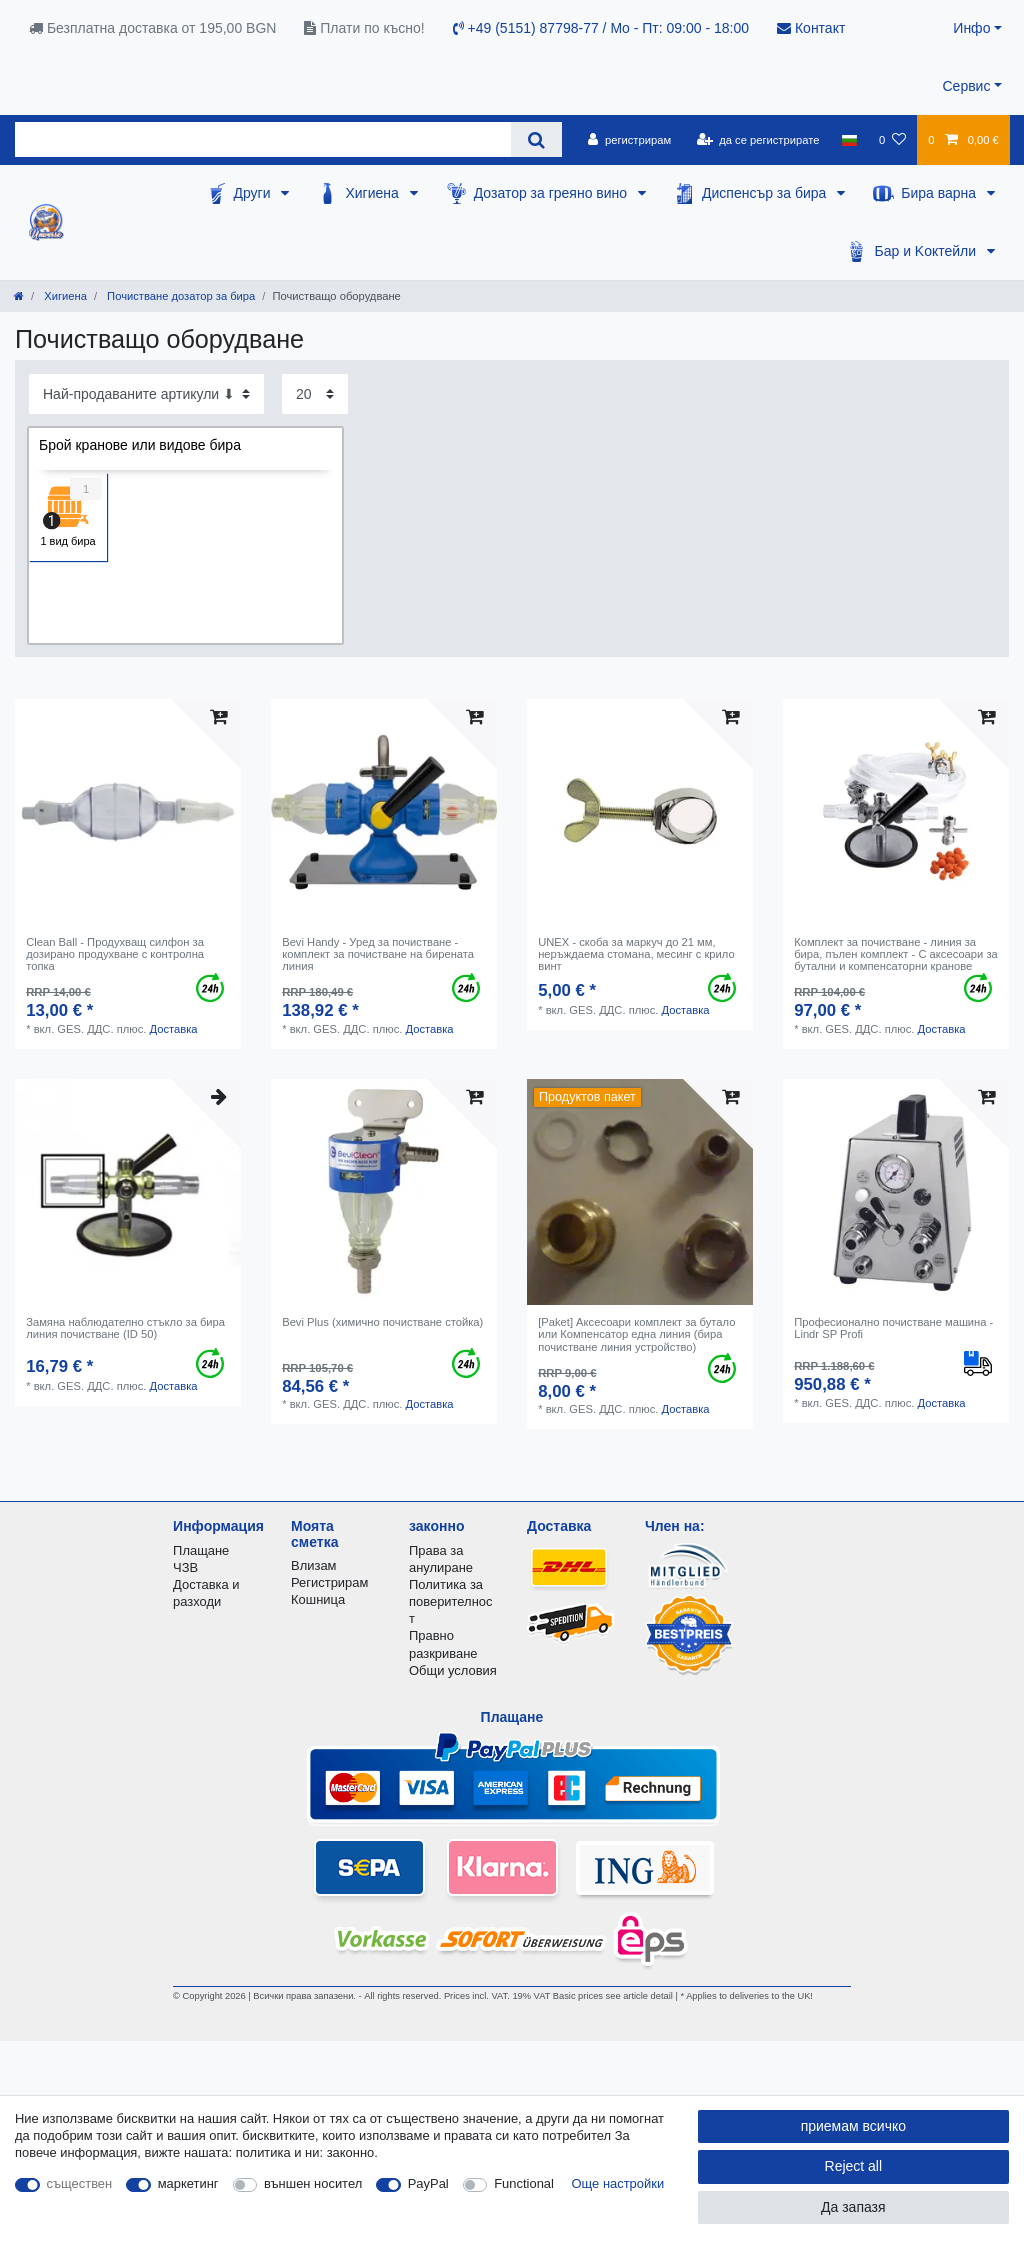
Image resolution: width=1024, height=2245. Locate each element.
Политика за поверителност (450, 1601)
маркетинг (188, 2183)
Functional (524, 2183)
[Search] (536, 139)
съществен (80, 2183)
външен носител (313, 2183)
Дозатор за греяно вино (552, 193)
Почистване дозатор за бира (179, 296)
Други (254, 193)
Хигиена (373, 193)
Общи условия (453, 1670)
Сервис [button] (966, 86)
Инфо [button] (971, 28)
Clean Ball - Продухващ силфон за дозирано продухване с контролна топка (115, 954)
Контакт (811, 28)
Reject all (854, 2166)
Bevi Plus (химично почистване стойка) (382, 1322)
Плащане (201, 1550)
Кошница (318, 1599)
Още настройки (618, 2183)
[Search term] (263, 139)
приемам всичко (853, 2126)
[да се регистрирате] (757, 140)
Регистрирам (329, 1582)
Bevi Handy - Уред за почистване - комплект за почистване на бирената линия (378, 954)
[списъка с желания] (892, 140)
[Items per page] (315, 393)
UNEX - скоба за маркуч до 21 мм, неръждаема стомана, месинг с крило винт (636, 954)
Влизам (313, 1565)
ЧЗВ (185, 1567)
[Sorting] (146, 393)
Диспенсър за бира (766, 193)
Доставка (173, 1029)
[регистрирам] (629, 140)
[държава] (849, 140)
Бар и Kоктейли (927, 251)
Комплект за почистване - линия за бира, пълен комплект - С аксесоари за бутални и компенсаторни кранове (896, 954)
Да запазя (853, 2207)
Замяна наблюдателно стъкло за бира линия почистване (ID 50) (125, 1328)
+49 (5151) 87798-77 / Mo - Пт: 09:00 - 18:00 (601, 28)
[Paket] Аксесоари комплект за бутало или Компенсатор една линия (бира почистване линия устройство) (636, 1334)
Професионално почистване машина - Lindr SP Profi (893, 1328)
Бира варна (940, 193)
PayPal (428, 2183)
